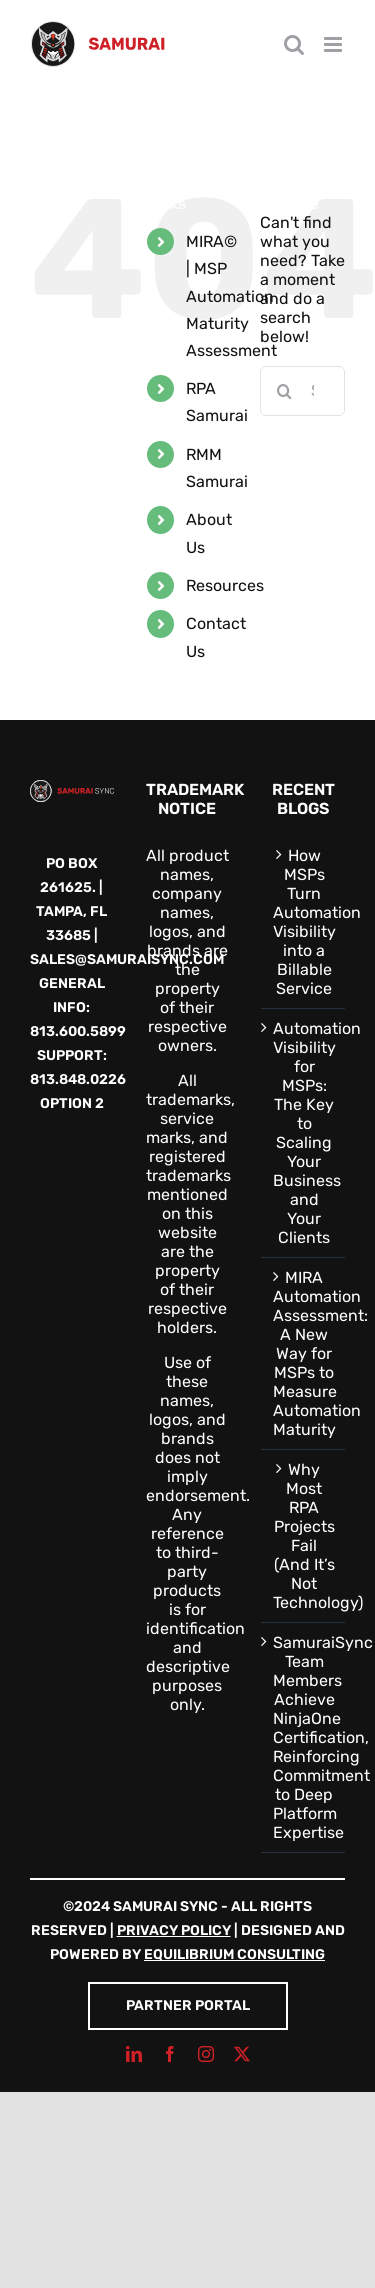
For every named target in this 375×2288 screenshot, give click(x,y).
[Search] (285, 391)
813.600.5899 (78, 1031)
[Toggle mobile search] (294, 44)
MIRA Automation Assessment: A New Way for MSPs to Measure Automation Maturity (304, 1353)
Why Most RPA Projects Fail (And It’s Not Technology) (304, 1536)
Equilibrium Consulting (234, 1954)
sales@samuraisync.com (127, 959)
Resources (225, 585)
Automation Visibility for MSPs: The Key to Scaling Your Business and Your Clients (304, 1133)
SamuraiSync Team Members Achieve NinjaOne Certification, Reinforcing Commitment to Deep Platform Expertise (304, 1737)
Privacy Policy (174, 1930)
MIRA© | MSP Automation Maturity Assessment (231, 296)
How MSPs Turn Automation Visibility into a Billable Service (304, 922)
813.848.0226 (78, 1079)
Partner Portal (188, 2005)
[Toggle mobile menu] (334, 44)
